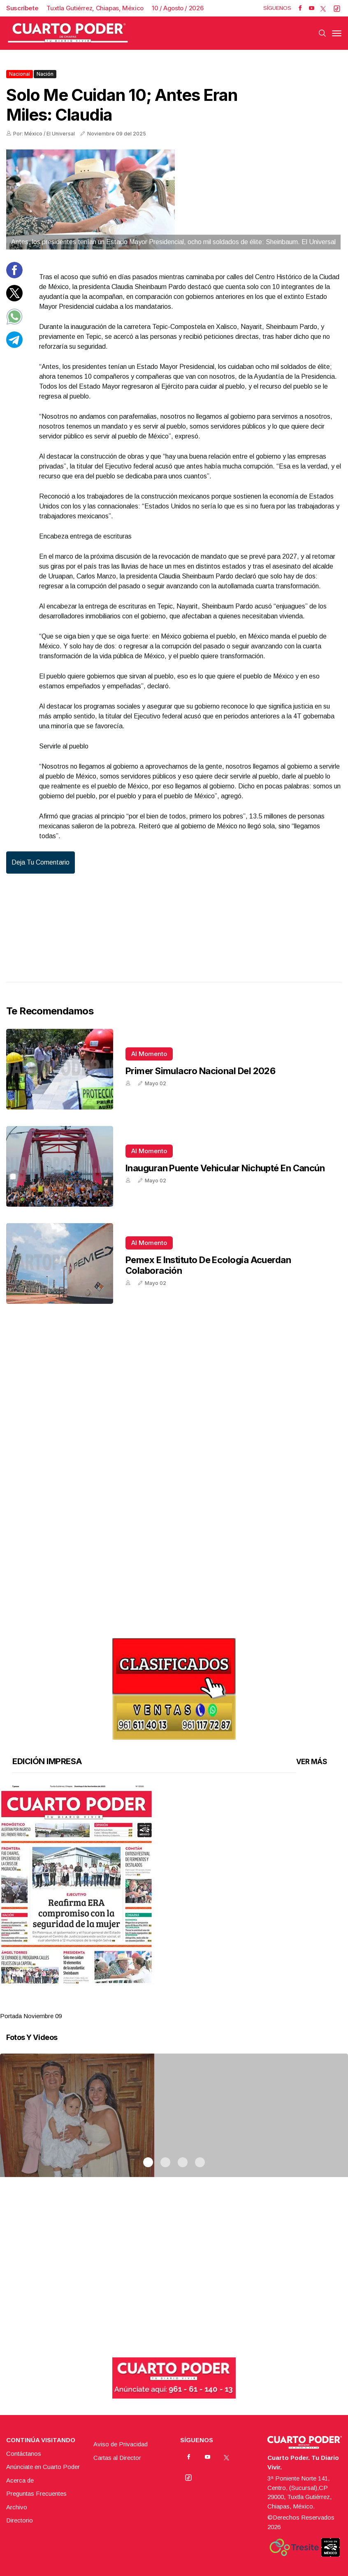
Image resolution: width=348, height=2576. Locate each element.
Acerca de (20, 2480)
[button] (174, 1884)
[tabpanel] (174, 1903)
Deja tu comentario (41, 862)
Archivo (16, 2507)
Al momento (149, 1054)
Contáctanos (23, 2453)
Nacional (19, 74)
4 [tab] (200, 2006)
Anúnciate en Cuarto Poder (43, 2466)
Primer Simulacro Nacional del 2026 (200, 1070)
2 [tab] (165, 2006)
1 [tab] (148, 2006)
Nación (45, 74)
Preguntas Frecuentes (36, 2493)
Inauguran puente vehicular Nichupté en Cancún (225, 1168)
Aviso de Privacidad (120, 2444)
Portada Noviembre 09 (31, 2015)
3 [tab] (183, 2006)
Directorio (19, 2520)
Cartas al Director (117, 2457)
